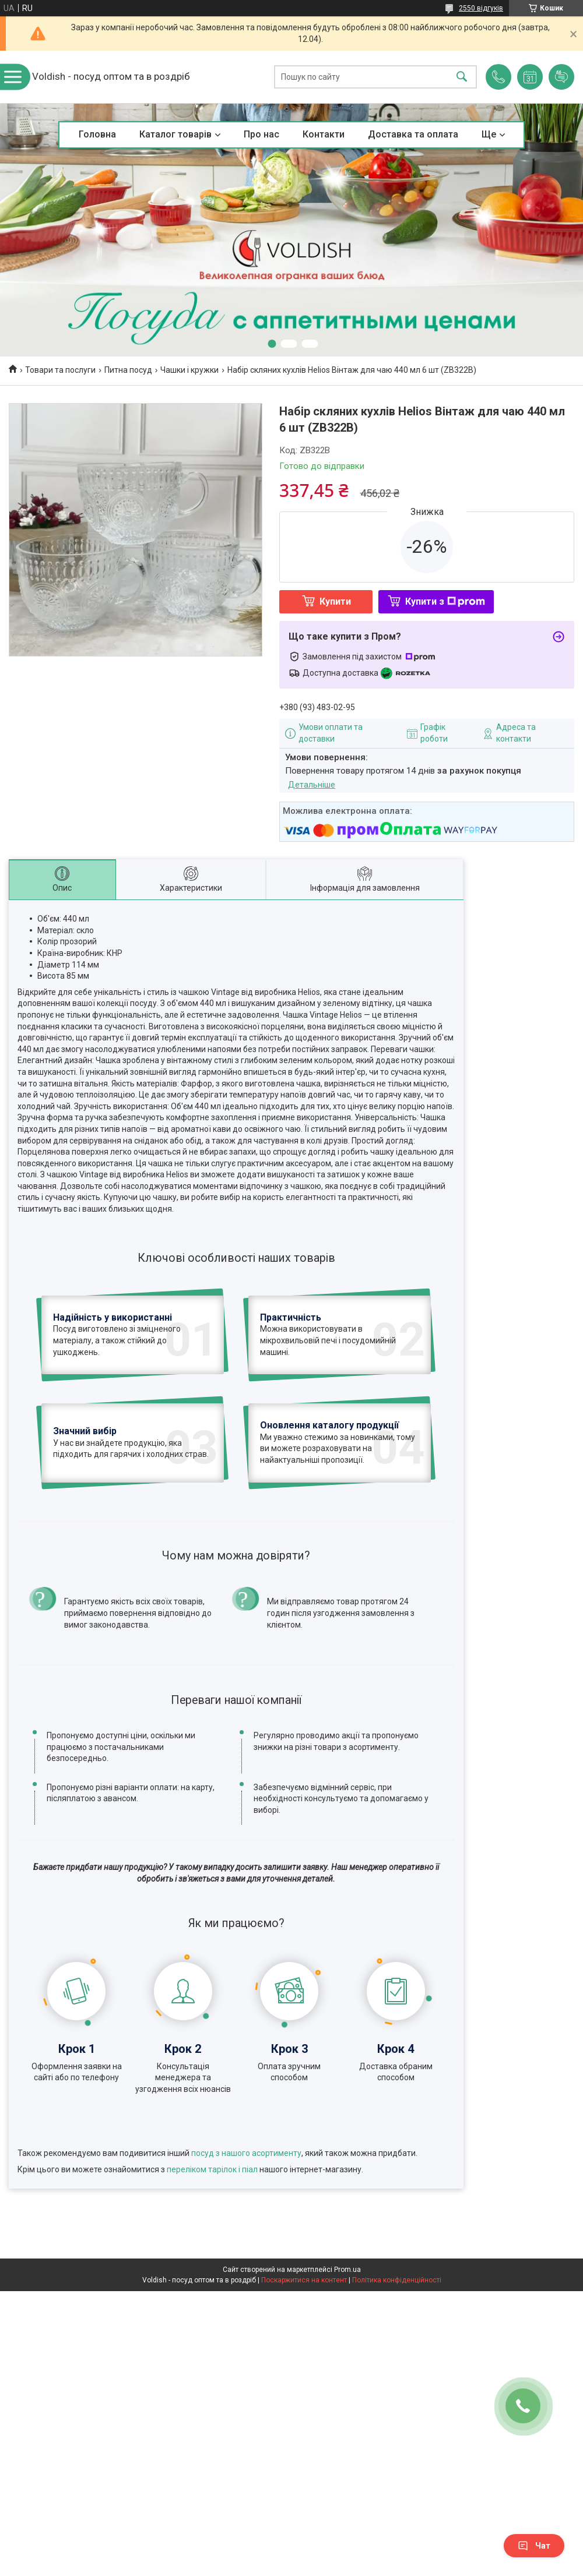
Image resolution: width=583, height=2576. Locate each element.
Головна (97, 134)
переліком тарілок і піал (212, 2249)
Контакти (324, 134)
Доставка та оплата (413, 134)
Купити (335, 601)
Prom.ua (347, 2350)
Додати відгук (561, 77)
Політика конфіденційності (396, 2361)
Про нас (261, 134)
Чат (534, 2545)
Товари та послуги (60, 370)
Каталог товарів (175, 134)
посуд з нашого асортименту (246, 2233)
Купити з (445, 601)
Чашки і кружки (189, 370)
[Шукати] (462, 77)
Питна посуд (128, 370)
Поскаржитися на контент (304, 2361)
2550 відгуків (481, 8)
